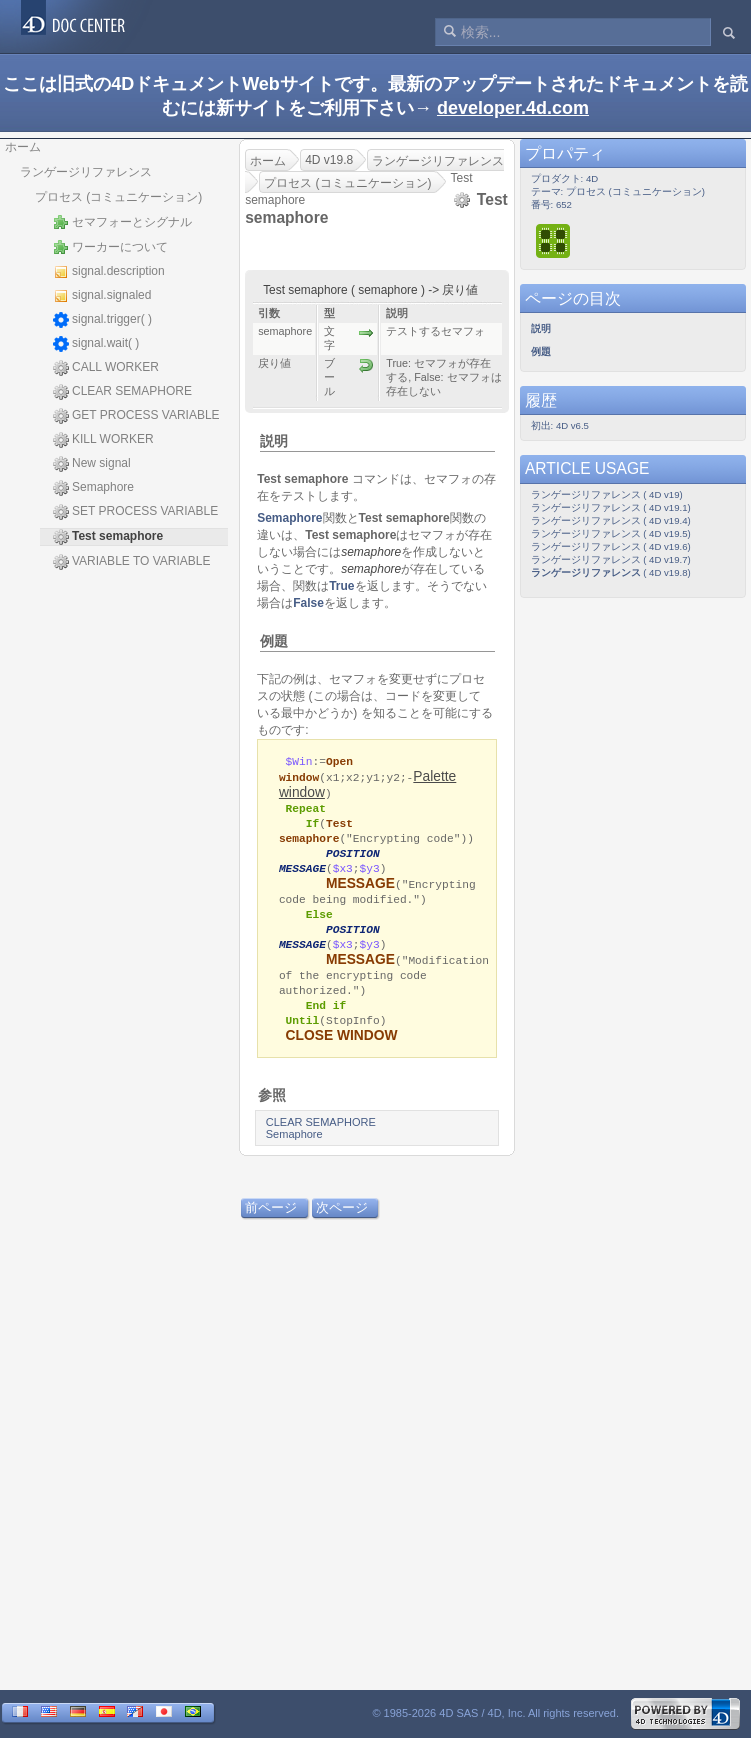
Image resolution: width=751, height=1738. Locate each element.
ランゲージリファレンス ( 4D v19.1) (611, 507)
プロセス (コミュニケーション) (118, 197)
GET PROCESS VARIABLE (136, 416)
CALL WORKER (106, 368)
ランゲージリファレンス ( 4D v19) (607, 494)
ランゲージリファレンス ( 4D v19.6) (611, 546)
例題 (274, 641)
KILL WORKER (103, 440)
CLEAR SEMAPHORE (122, 392)
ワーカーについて (110, 247)
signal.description (109, 272)
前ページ (271, 1221)
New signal (92, 464)
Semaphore (93, 488)
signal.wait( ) (96, 344)
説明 (274, 441)
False (308, 603)
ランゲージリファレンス (86, 172)
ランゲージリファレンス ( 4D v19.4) (611, 520)
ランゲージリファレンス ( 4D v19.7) (611, 559)
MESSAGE (360, 889)
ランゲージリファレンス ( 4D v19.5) (611, 533)
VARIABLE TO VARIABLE (132, 562)
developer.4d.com (513, 108)
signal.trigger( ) (102, 320)
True (341, 586)
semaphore (371, 552)
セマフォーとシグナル (122, 222)
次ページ (342, 1221)
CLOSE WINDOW (342, 1049)
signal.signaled (102, 296)
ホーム (23, 147)
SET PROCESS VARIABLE (135, 512)
